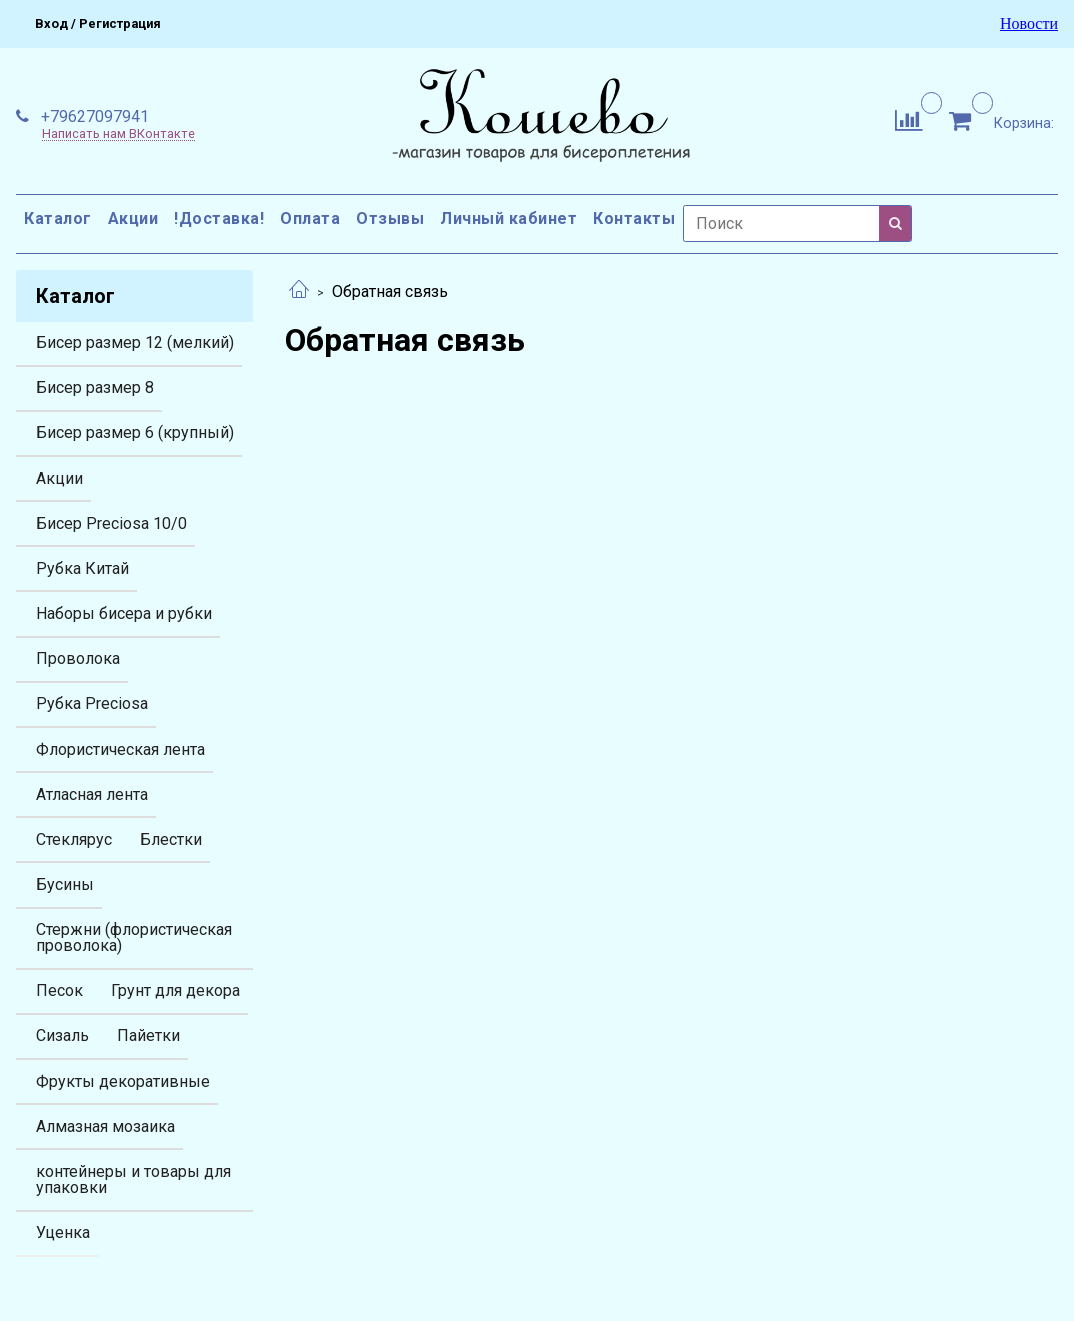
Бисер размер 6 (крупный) (135, 432)
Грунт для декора (175, 990)
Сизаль (62, 1035)
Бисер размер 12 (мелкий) (135, 342)
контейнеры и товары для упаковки (133, 1179)
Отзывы (390, 218)
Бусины (65, 884)
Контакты (634, 218)
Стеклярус (74, 839)
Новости (1029, 24)
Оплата (310, 218)
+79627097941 (93, 116)
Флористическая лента (120, 749)
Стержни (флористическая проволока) (134, 937)
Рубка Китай (82, 568)
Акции (133, 218)
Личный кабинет (508, 218)
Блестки (171, 839)
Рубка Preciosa (92, 703)
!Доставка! (219, 218)
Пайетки (148, 1035)
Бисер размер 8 (95, 387)
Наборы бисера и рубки (124, 613)
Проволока (78, 658)
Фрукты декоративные (123, 1081)
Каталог (58, 218)
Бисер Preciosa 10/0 (111, 523)
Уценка (63, 1232)
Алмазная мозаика (105, 1126)
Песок (59, 990)
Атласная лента (92, 794)
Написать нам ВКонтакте (118, 134)
